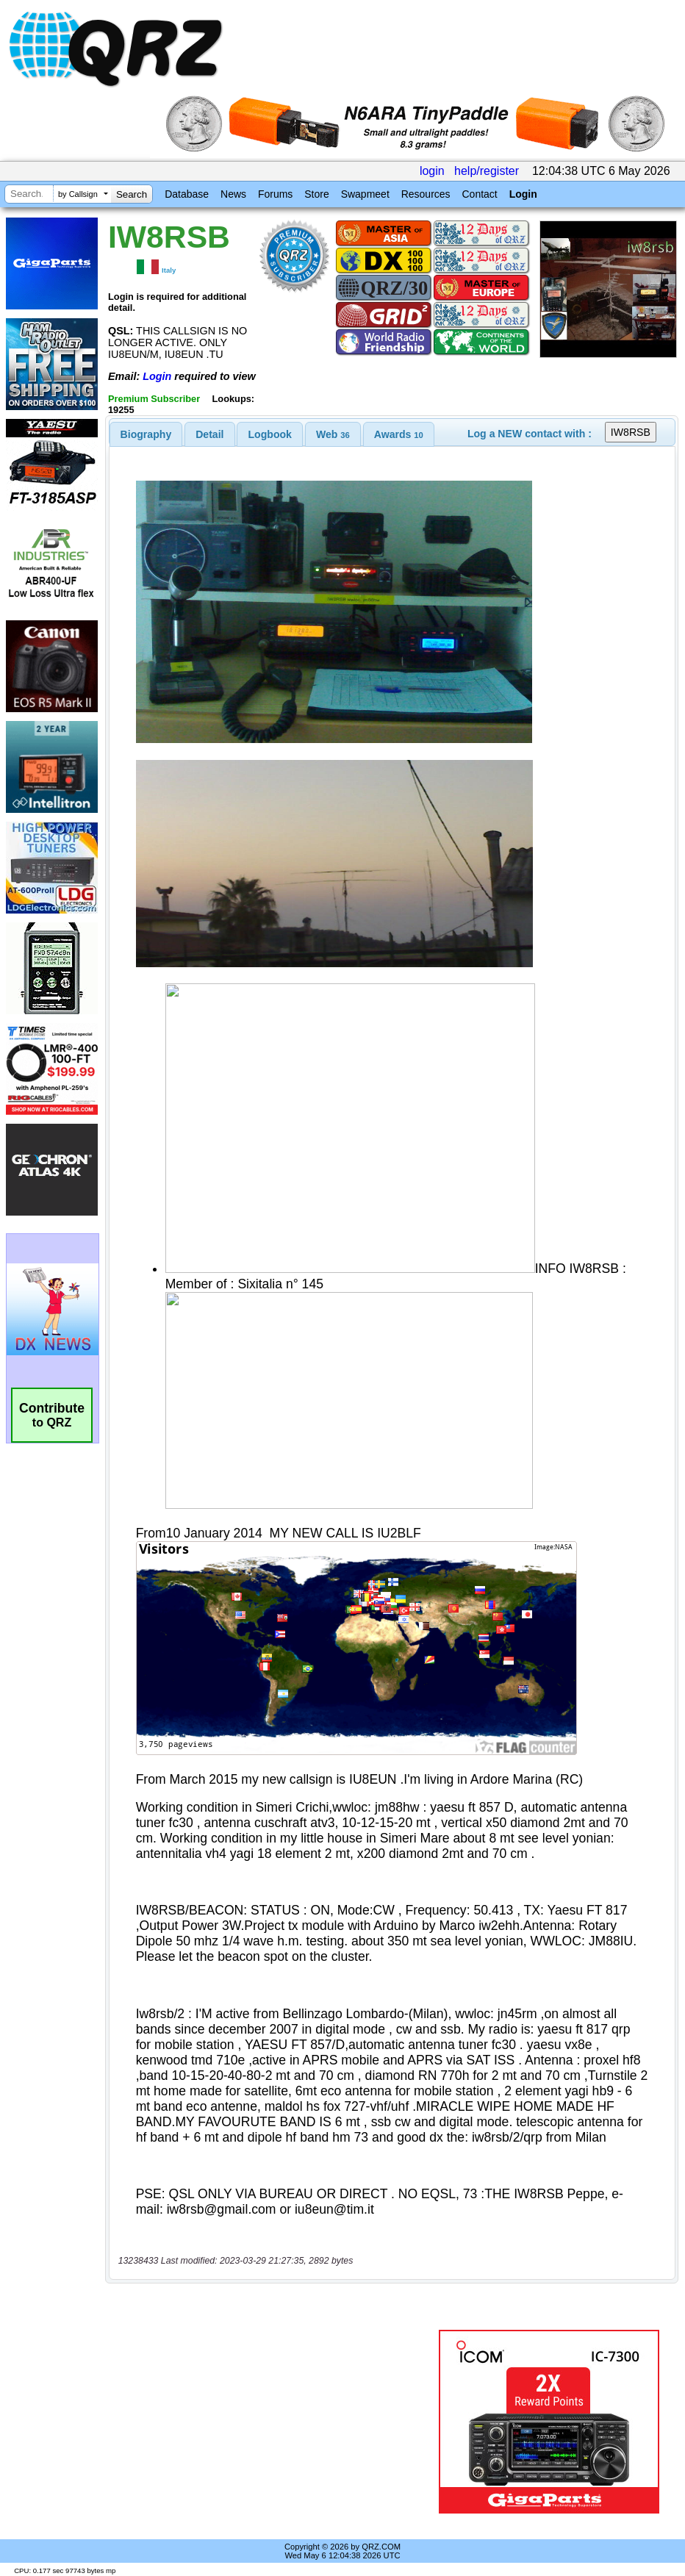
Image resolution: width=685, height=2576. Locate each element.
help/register (486, 171)
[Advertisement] (274, 2422)
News (233, 194)
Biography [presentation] (146, 434)
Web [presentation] (333, 434)
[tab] (146, 434)
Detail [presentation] (209, 434)
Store (316, 194)
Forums (275, 194)
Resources (426, 194)
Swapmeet (365, 194)
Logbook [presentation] (270, 434)
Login (523, 194)
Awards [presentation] (398, 434)
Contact (479, 194)
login (432, 171)
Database (187, 194)
